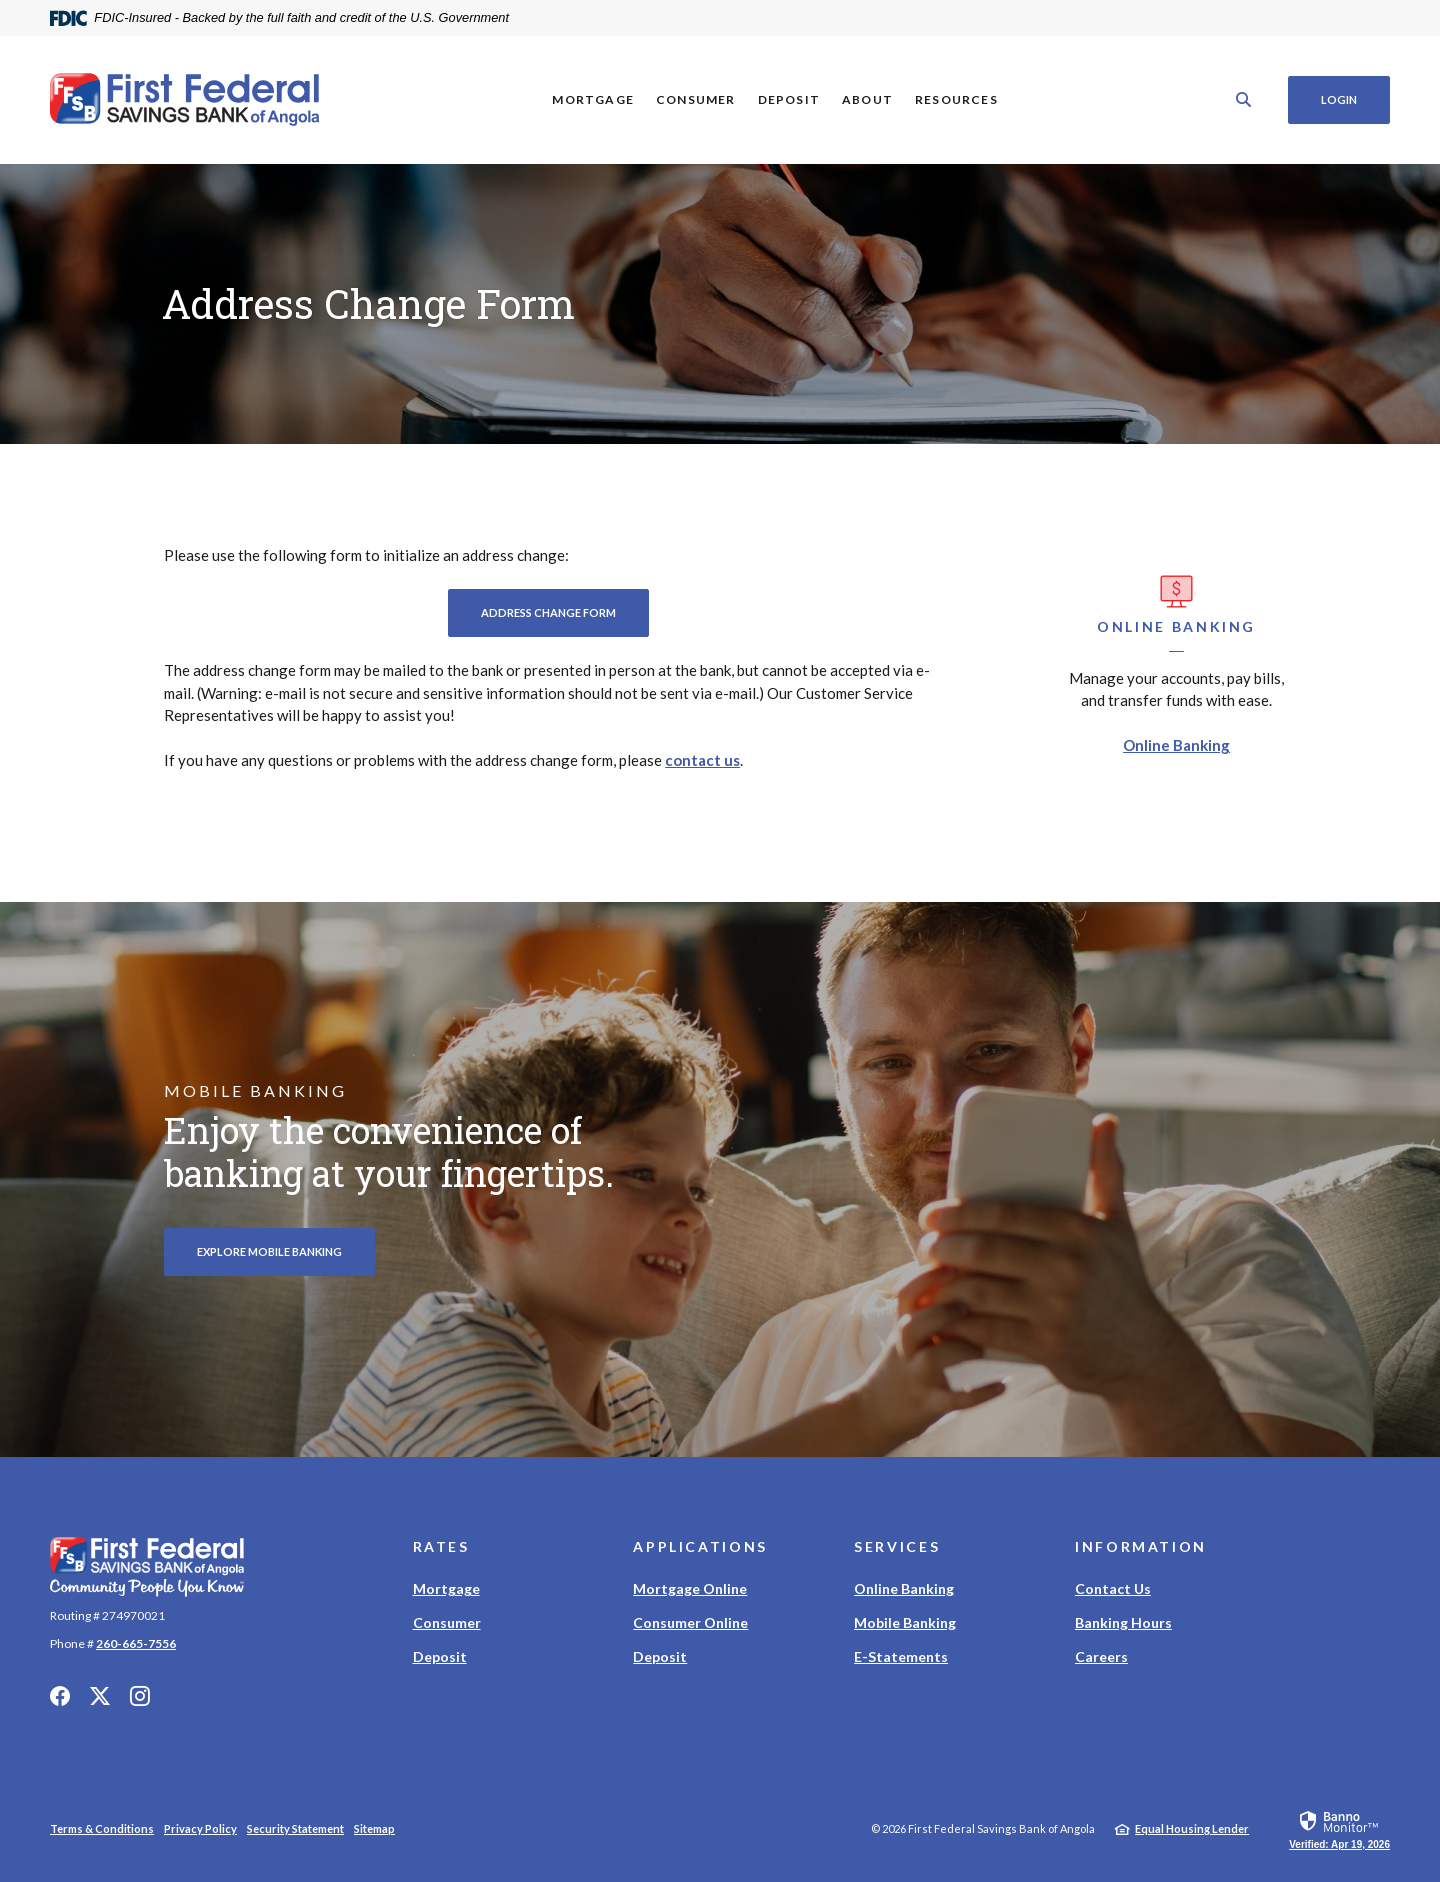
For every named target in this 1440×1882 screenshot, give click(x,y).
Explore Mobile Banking (269, 1251)
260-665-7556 (136, 1643)
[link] (1339, 1829)
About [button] (867, 99)
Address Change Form (565, 612)
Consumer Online (690, 1622)
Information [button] (1141, 1546)
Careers (1101, 1656)
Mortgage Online (690, 1588)
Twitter (100, 1696)
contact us (702, 760)
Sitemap (374, 1828)
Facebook (60, 1696)
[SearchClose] (1244, 99)
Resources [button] (956, 99)
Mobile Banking (905, 1622)
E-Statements (901, 1656)
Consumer (447, 1622)
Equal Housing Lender (1192, 1828)
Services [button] (897, 1546)
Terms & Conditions (102, 1828)
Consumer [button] (696, 99)
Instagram (140, 1696)
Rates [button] (441, 1546)
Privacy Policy (200, 1828)
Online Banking (1176, 745)
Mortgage (446, 1588)
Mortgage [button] (593, 99)
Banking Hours (1123, 1622)
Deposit (440, 1656)
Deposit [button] (788, 99)
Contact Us (1113, 1588)
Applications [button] (700, 1546)
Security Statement (295, 1828)
